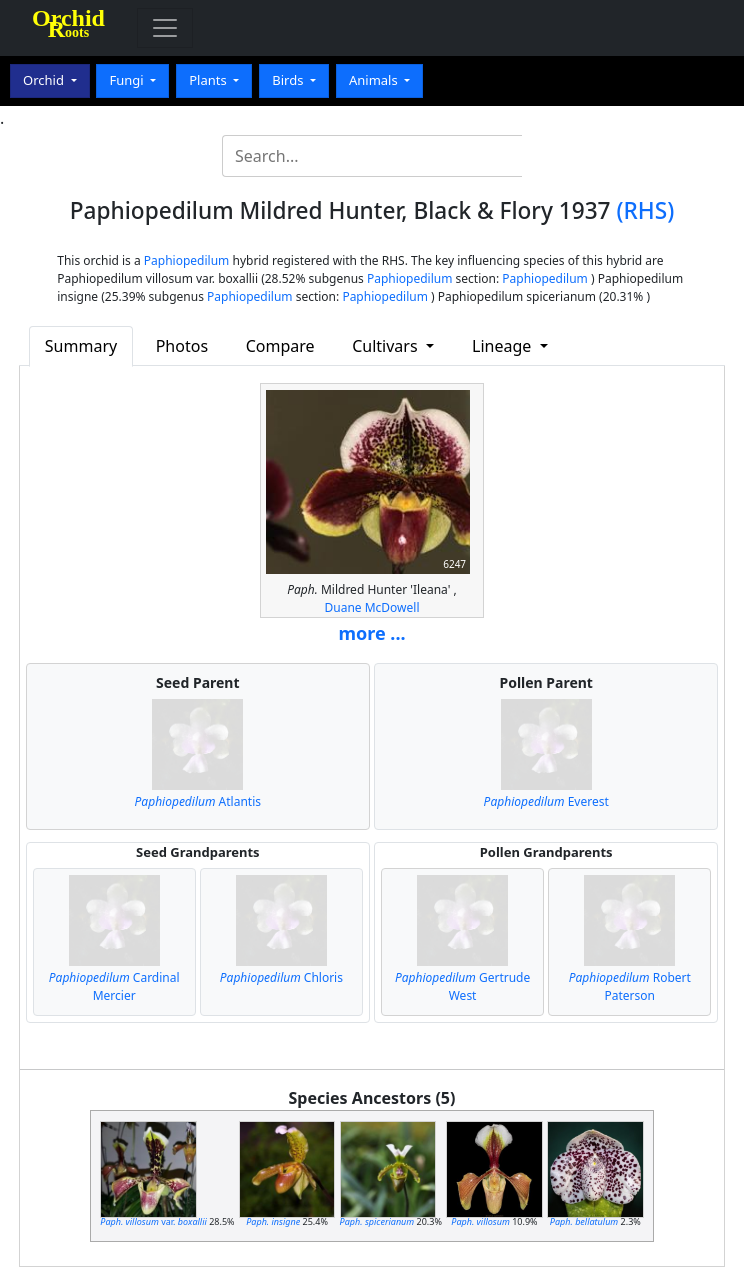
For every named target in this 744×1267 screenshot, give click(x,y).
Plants (209, 80)
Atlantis (198, 801)
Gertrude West (462, 986)
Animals (375, 80)
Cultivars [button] (387, 346)
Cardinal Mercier (114, 986)
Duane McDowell (371, 607)
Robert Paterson (630, 986)
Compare (280, 346)
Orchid (45, 80)
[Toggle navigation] (165, 28)
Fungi (128, 80)
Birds (289, 80)
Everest (546, 801)
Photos (182, 346)
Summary (81, 346)
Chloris (281, 977)
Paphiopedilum (187, 260)
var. (153, 1221)
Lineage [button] (503, 346)
